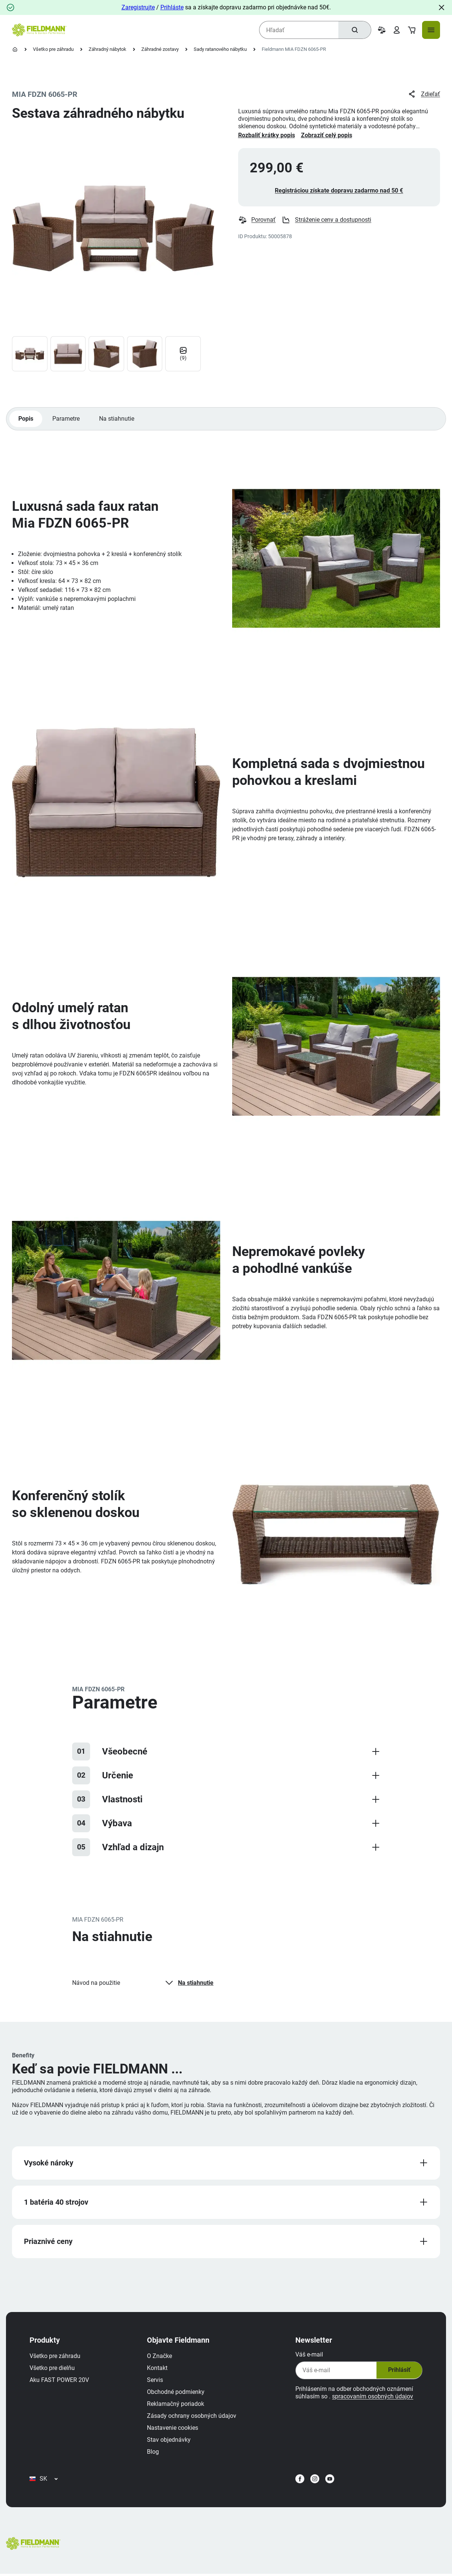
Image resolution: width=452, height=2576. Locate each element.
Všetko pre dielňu (52, 2369)
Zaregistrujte (138, 7)
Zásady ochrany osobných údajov (192, 2416)
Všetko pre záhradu (53, 49)
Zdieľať (424, 94)
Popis (25, 419)
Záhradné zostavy (160, 49)
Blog (153, 2452)
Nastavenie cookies (173, 2428)
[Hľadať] (354, 30)
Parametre (66, 419)
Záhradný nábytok (107, 49)
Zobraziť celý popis (326, 135)
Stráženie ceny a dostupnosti (327, 220)
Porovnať (257, 220)
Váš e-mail (309, 2355)
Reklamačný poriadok (176, 2404)
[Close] (441, 7)
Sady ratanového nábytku (220, 49)
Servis (155, 2381)
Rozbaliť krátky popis (266, 135)
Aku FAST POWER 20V (59, 2381)
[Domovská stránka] (15, 49)
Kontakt (157, 2369)
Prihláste (172, 7)
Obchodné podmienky (176, 2393)
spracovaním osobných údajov (372, 2397)
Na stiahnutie (117, 419)
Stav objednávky (169, 2440)
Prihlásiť (398, 2371)
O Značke (159, 2357)
